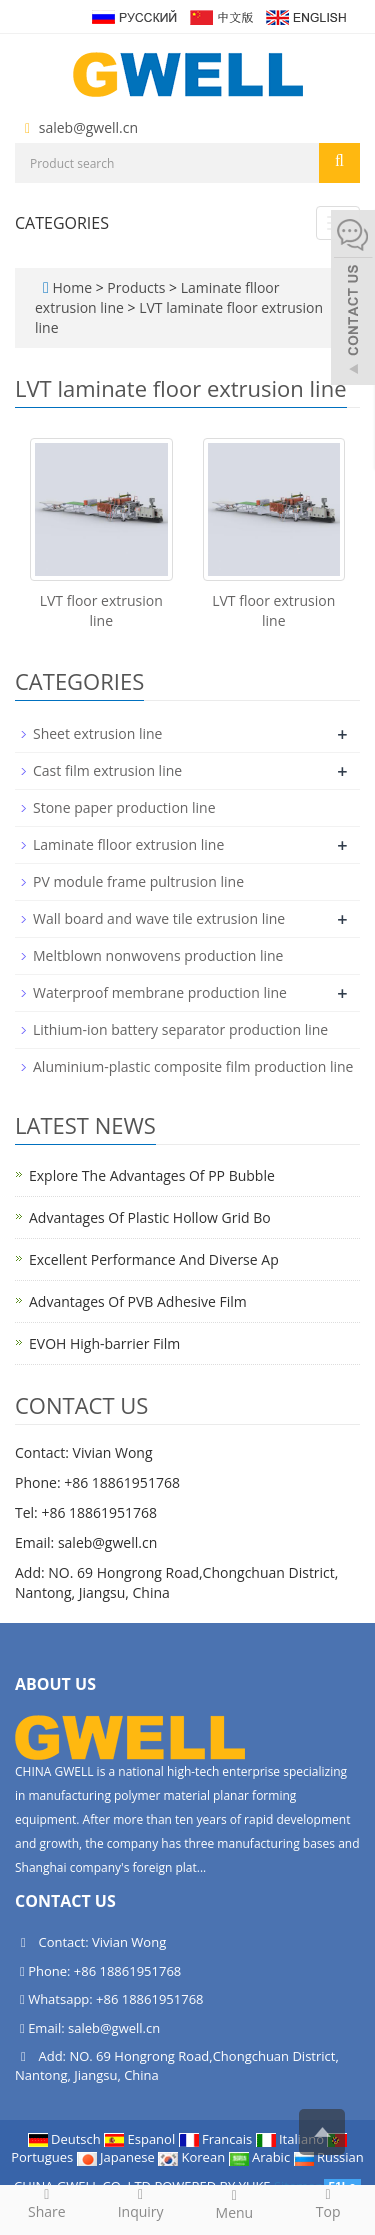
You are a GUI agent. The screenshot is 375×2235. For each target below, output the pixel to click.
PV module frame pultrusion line (138, 881)
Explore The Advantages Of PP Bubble (152, 1175)
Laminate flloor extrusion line (128, 844)
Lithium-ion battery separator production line (180, 1029)
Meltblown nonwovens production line (158, 955)
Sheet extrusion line (97, 733)
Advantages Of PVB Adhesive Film (138, 1301)
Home (72, 287)
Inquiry (141, 2203)
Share (47, 2203)
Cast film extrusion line (107, 770)
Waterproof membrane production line (160, 992)
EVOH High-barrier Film (104, 1343)
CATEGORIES (62, 223)
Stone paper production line (124, 807)
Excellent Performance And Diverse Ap (154, 1259)
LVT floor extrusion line (101, 610)
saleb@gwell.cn (88, 127)
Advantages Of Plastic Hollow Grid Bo (150, 1217)
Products (138, 287)
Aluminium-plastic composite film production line (193, 1066)
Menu (235, 2204)
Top (328, 2203)
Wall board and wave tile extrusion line (159, 918)
